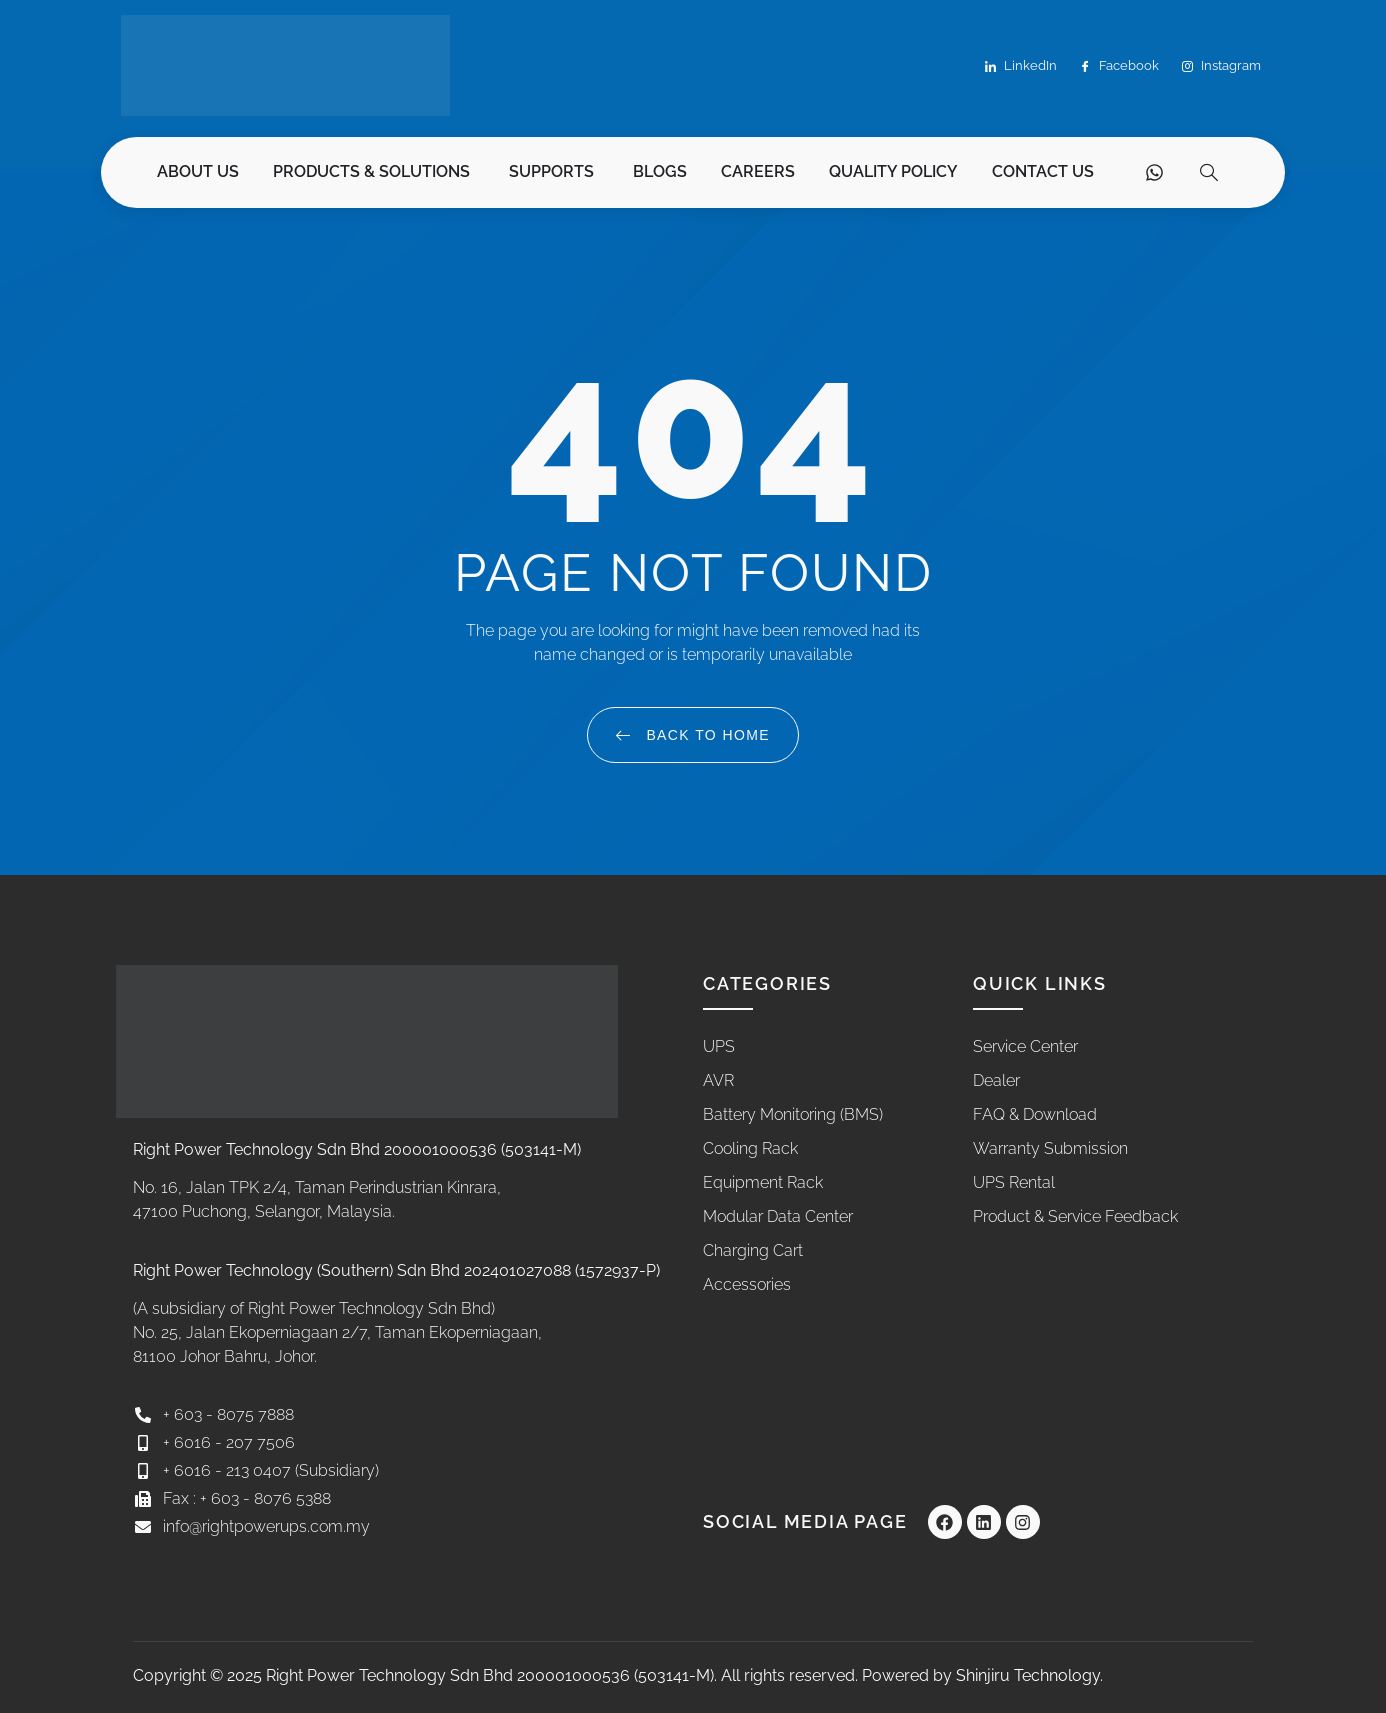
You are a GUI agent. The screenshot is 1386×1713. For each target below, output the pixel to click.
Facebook (1119, 66)
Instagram (1221, 66)
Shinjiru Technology (1028, 1675)
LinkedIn (1021, 66)
